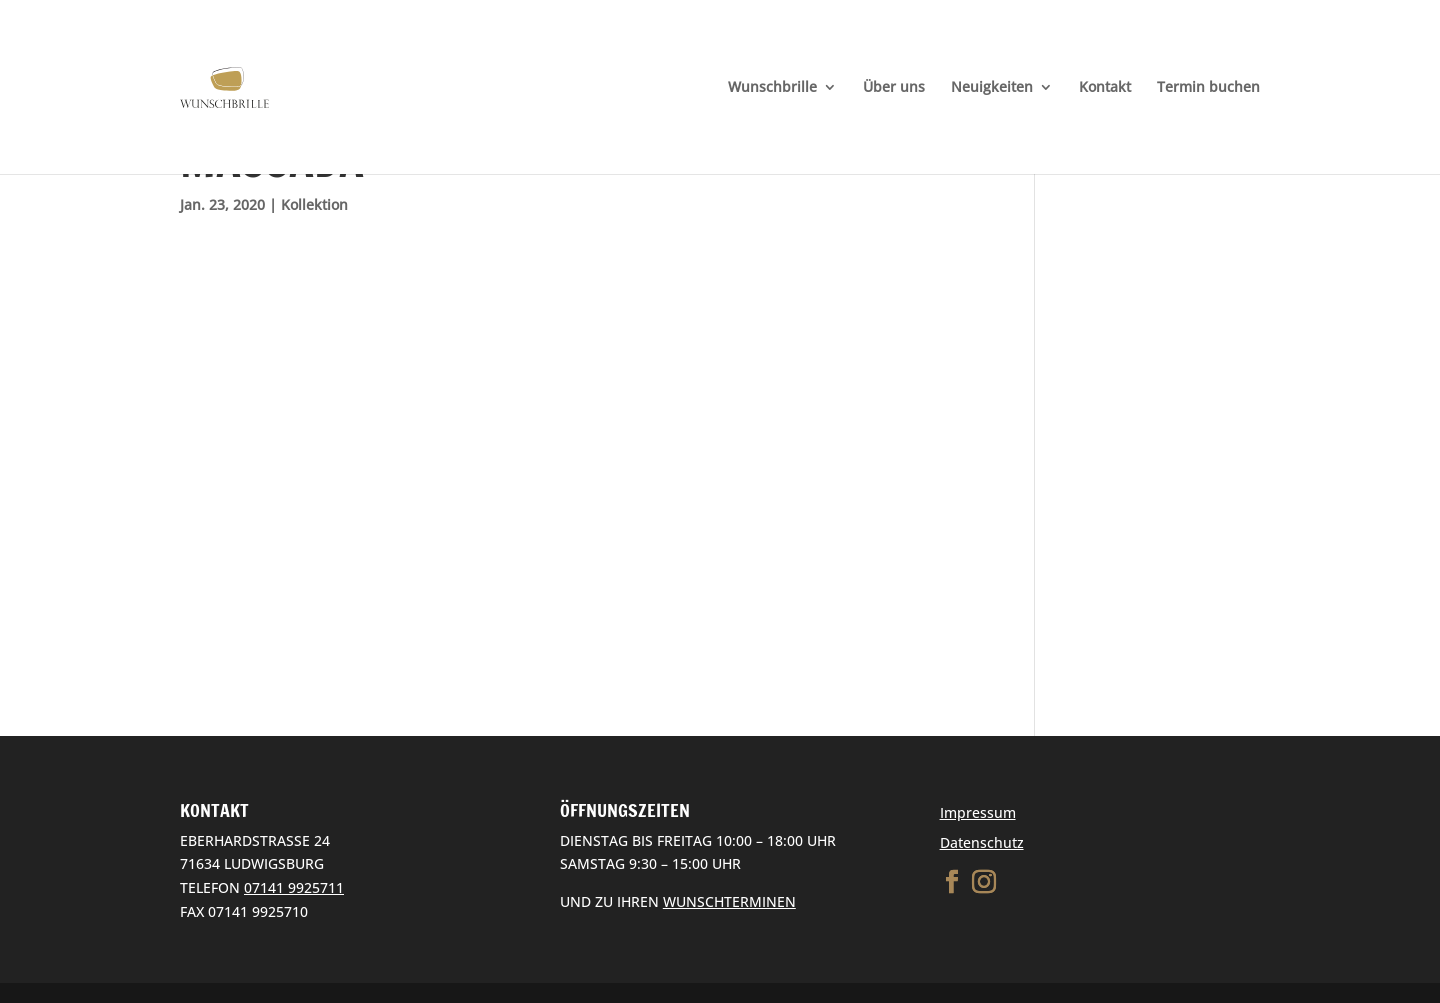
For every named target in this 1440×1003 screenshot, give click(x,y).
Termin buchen (1208, 88)
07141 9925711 (294, 887)
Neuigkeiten (992, 88)
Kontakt (1105, 88)
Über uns (894, 88)
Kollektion (314, 204)
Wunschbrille (772, 88)
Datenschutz (982, 842)
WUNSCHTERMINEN (729, 901)
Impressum (978, 812)
